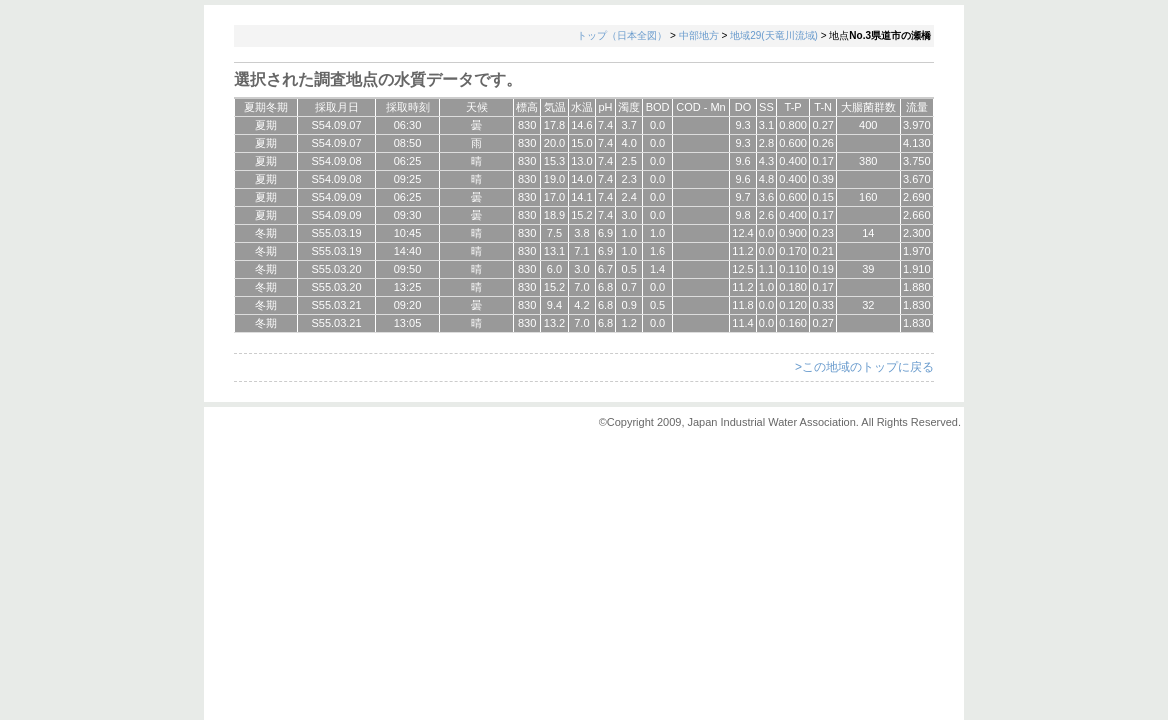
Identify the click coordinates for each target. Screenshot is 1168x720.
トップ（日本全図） (622, 35)
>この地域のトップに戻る (864, 367)
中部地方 (699, 35)
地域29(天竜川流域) (774, 35)
